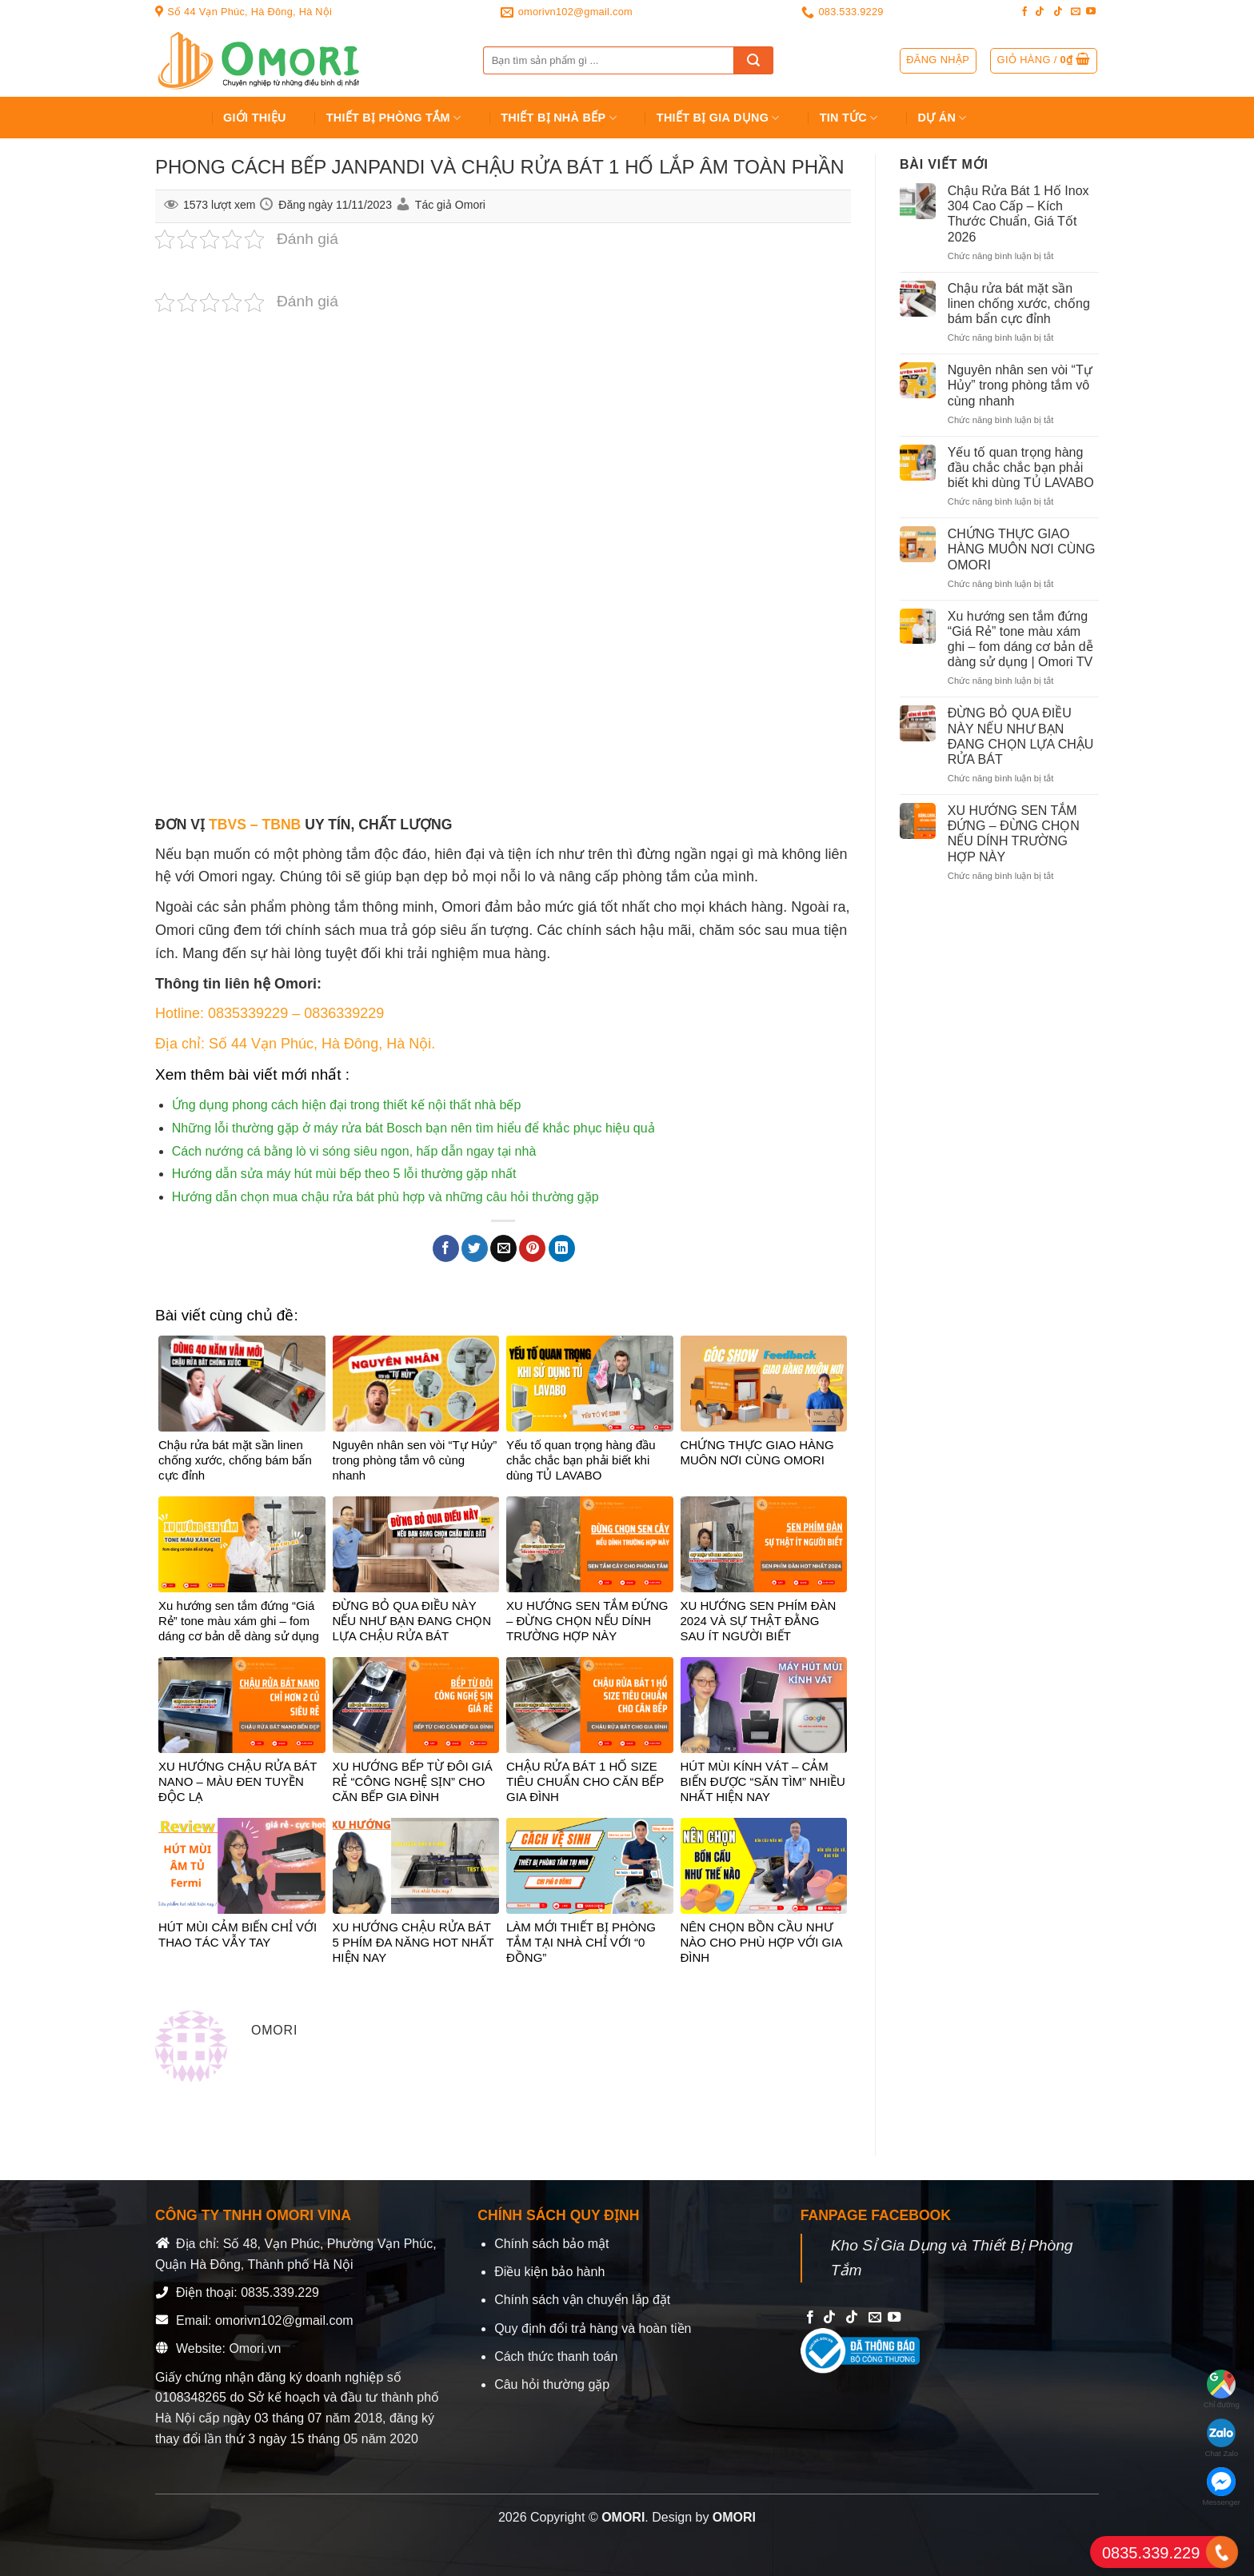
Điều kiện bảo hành (549, 2271)
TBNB (281, 825)
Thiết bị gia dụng (718, 118)
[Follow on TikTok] (1039, 12)
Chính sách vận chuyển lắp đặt (582, 2299)
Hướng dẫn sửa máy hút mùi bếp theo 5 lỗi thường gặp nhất (344, 1173)
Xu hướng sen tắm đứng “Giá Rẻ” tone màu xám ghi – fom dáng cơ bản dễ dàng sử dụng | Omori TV (1020, 639)
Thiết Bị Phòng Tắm (393, 118)
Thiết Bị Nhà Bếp (559, 118)
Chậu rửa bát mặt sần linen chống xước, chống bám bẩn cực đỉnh (1019, 303)
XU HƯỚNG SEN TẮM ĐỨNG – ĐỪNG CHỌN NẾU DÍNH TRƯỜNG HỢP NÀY (1014, 834)
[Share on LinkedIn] (562, 1248)
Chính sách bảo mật (551, 2244)
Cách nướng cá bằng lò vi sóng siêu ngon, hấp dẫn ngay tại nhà (354, 1151)
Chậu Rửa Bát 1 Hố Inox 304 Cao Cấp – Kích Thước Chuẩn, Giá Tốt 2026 (1018, 214)
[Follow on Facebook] (1024, 12)
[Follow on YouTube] (1091, 12)
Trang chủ (176, 117)
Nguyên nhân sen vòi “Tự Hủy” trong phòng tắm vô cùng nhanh (1020, 385)
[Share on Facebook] (446, 1248)
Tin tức (849, 118)
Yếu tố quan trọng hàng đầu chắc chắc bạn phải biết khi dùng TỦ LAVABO (1021, 467)
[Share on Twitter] (474, 1248)
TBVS (227, 825)
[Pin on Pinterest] (532, 1248)
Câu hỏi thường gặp (551, 2384)
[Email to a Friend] (503, 1248)
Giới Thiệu (254, 117)
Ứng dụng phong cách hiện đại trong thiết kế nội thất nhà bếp (346, 1105)
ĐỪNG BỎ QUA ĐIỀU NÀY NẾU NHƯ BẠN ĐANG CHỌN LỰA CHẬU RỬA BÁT (1021, 736)
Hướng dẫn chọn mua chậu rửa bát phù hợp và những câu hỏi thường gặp (385, 1197)
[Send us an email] (1075, 12)
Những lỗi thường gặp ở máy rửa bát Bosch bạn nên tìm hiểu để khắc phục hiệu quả (413, 1128)
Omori (470, 204)
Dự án (942, 118)
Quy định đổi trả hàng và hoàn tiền (592, 2328)
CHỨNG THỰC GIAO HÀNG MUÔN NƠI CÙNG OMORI (1022, 549)
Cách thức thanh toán (555, 2356)
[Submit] (753, 60)
